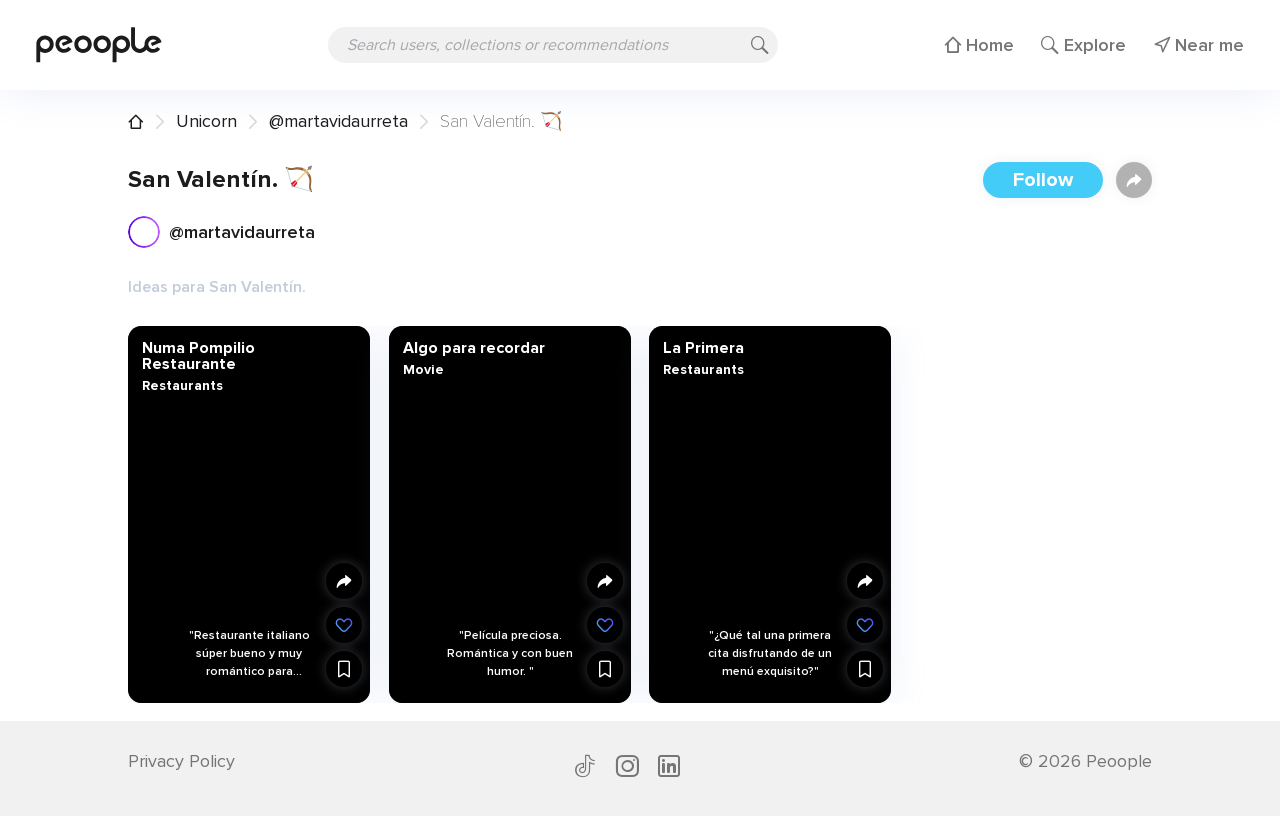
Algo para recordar (473, 348)
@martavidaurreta (338, 121)
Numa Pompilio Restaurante (198, 356)
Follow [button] (1043, 180)
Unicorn (206, 121)
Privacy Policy (181, 761)
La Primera (703, 348)
